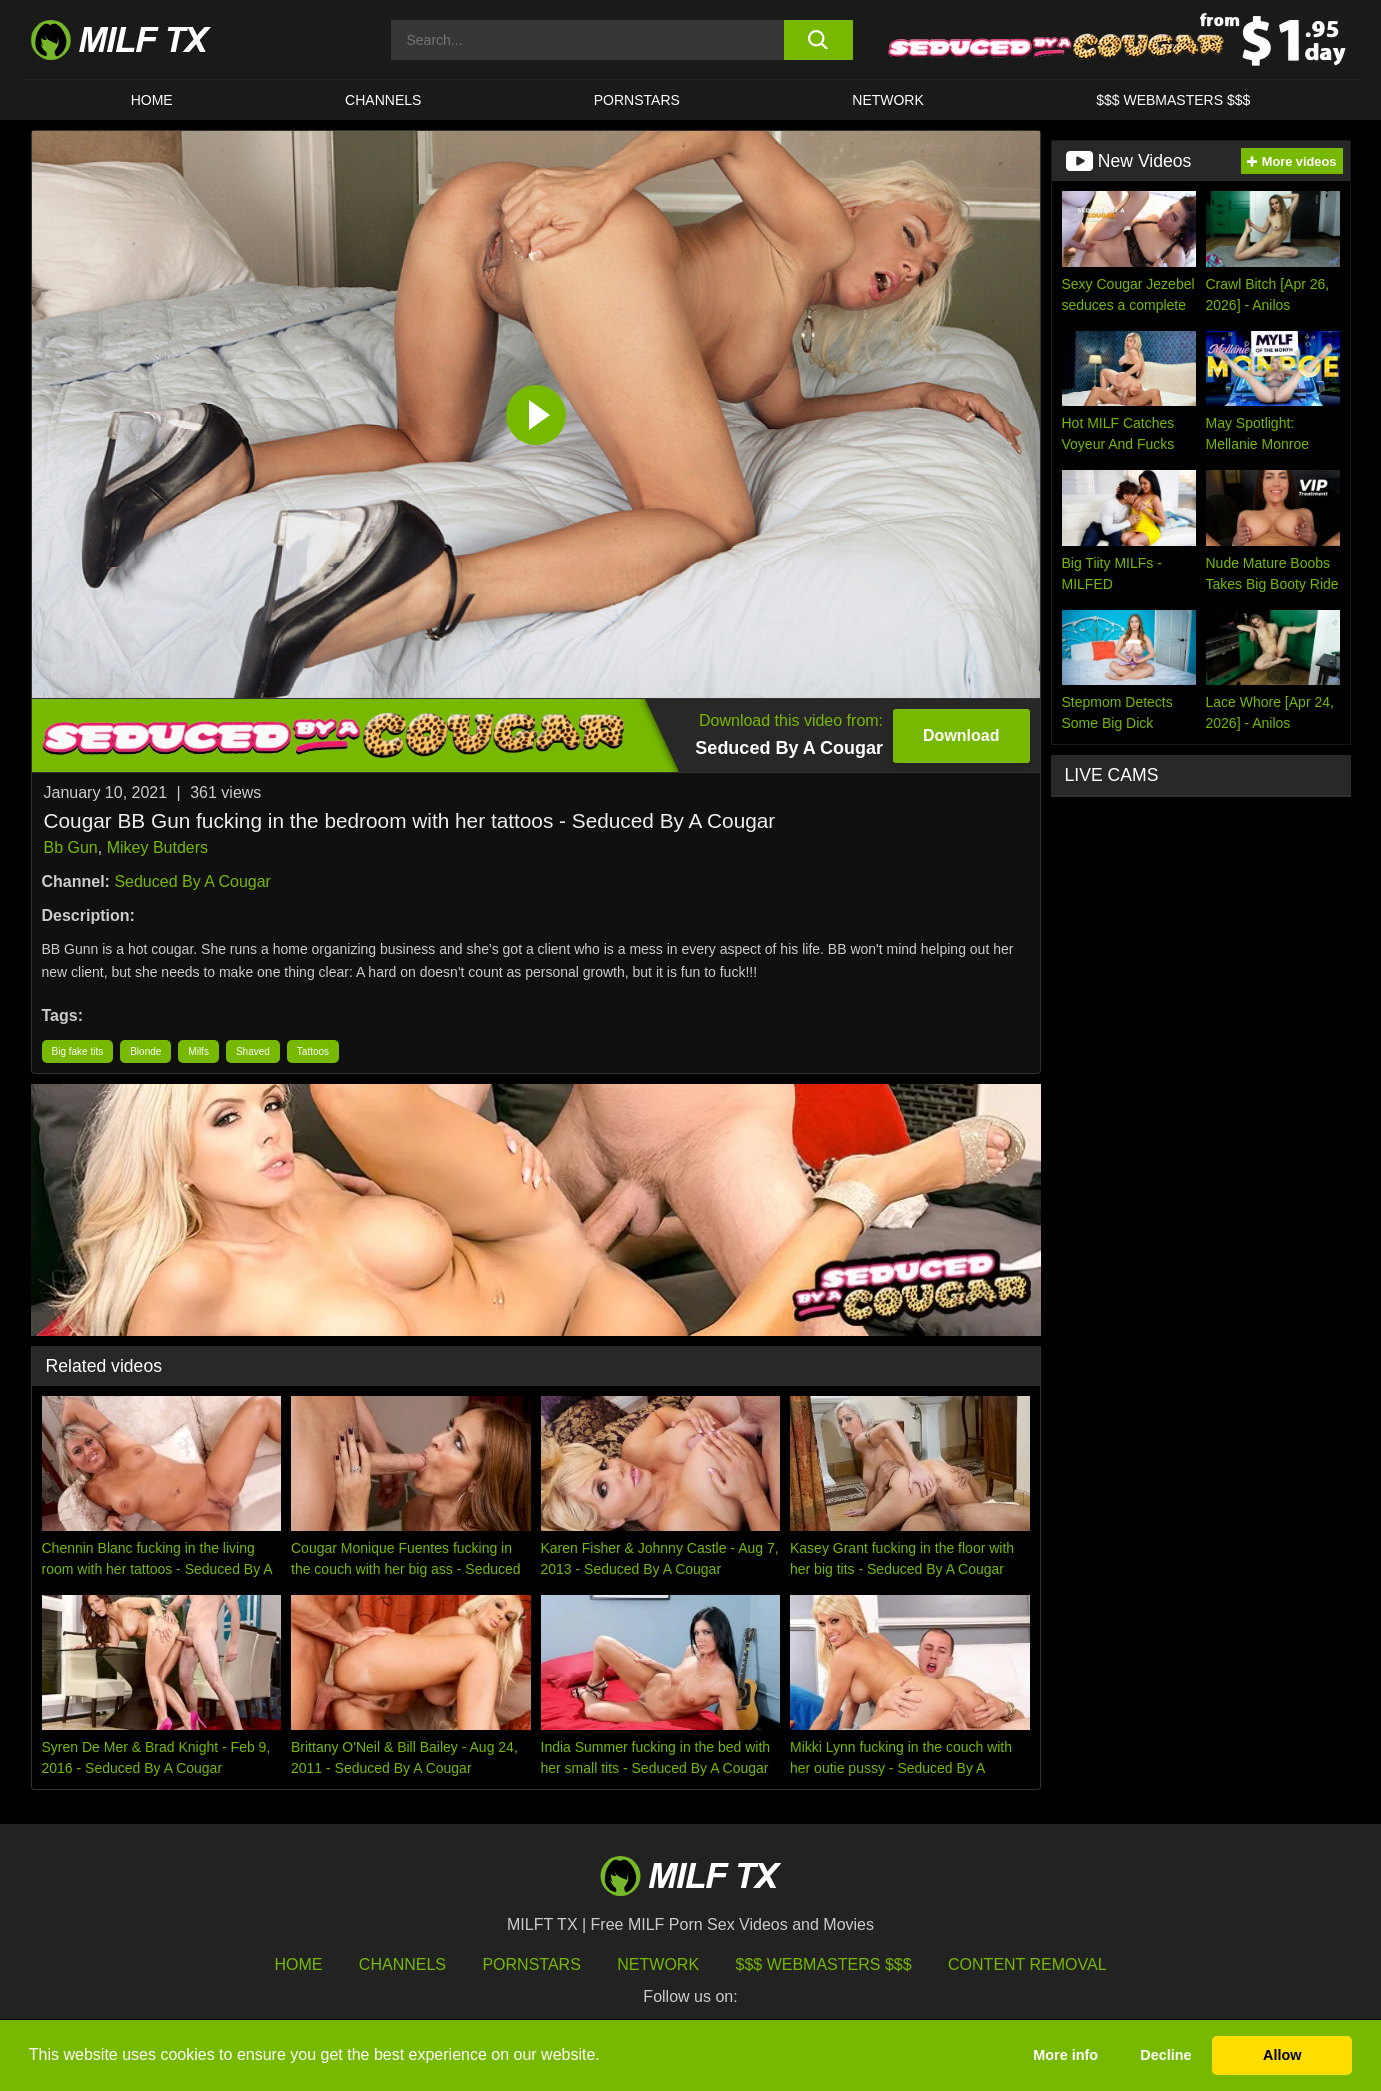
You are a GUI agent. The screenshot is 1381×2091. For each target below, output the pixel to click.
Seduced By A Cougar (192, 881)
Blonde (145, 1051)
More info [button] (1065, 2055)
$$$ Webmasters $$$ (824, 1964)
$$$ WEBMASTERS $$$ (1173, 100)
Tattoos (313, 1051)
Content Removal (1027, 1964)
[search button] (818, 40)
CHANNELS (383, 100)
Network (888, 100)
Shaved (253, 1051)
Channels (402, 1964)
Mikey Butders (157, 847)
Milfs (198, 1051)
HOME (152, 100)
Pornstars (637, 100)
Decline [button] (1165, 2055)
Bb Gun (71, 847)
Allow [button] (1282, 2055)
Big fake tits (78, 1051)
